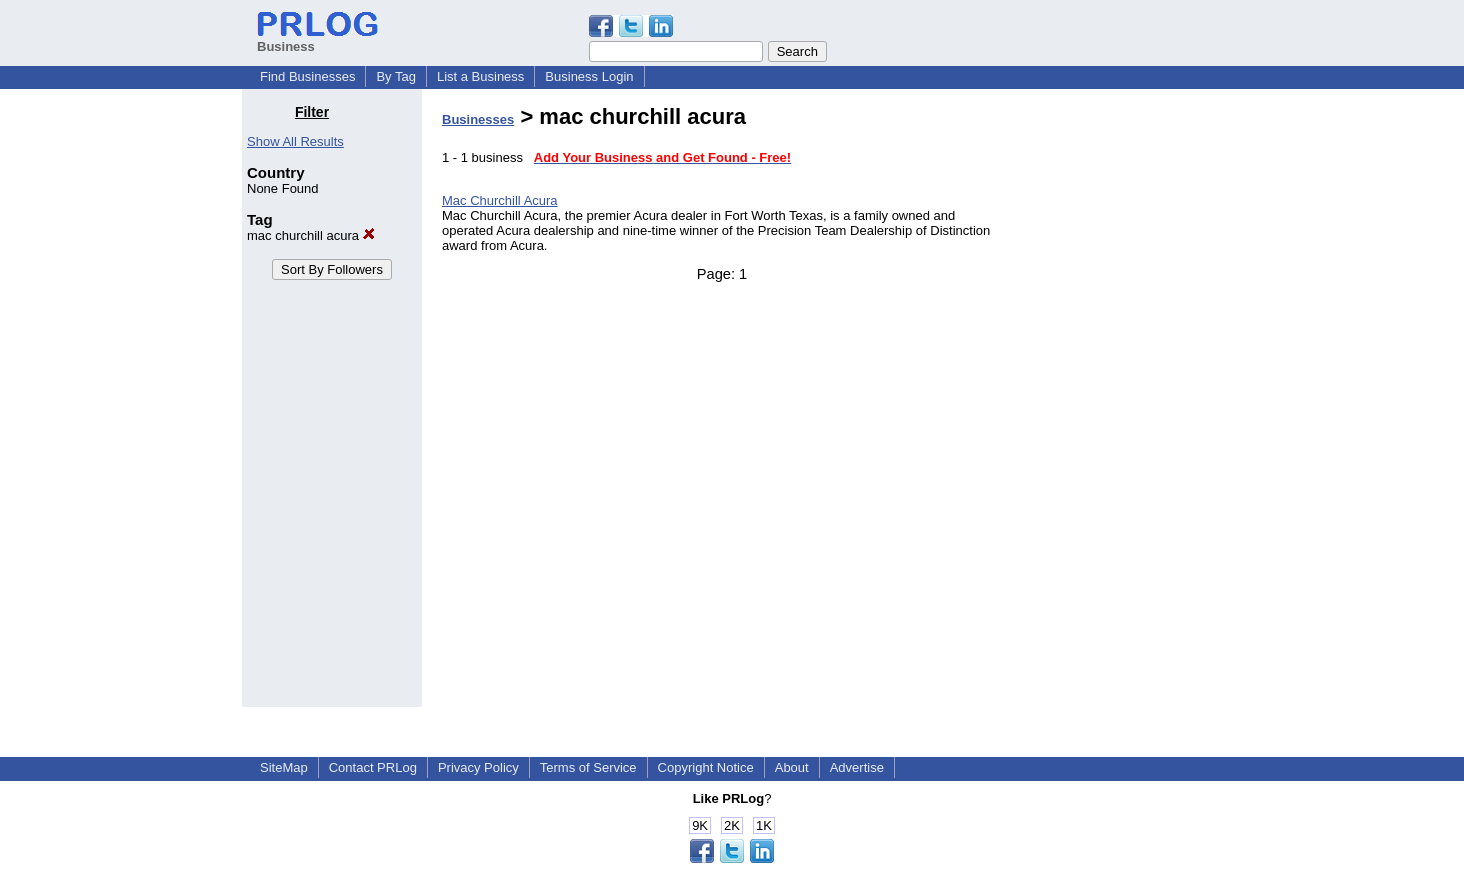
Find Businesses (307, 76)
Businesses (478, 119)
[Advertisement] (1120, 404)
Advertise (857, 767)
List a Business (480, 76)
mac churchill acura (311, 235)
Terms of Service (588, 767)
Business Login (589, 76)
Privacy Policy (478, 767)
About (792, 767)
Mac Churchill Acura (500, 200)
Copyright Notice (706, 767)
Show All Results (295, 141)
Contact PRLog (373, 767)
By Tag (396, 76)
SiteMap (284, 767)
